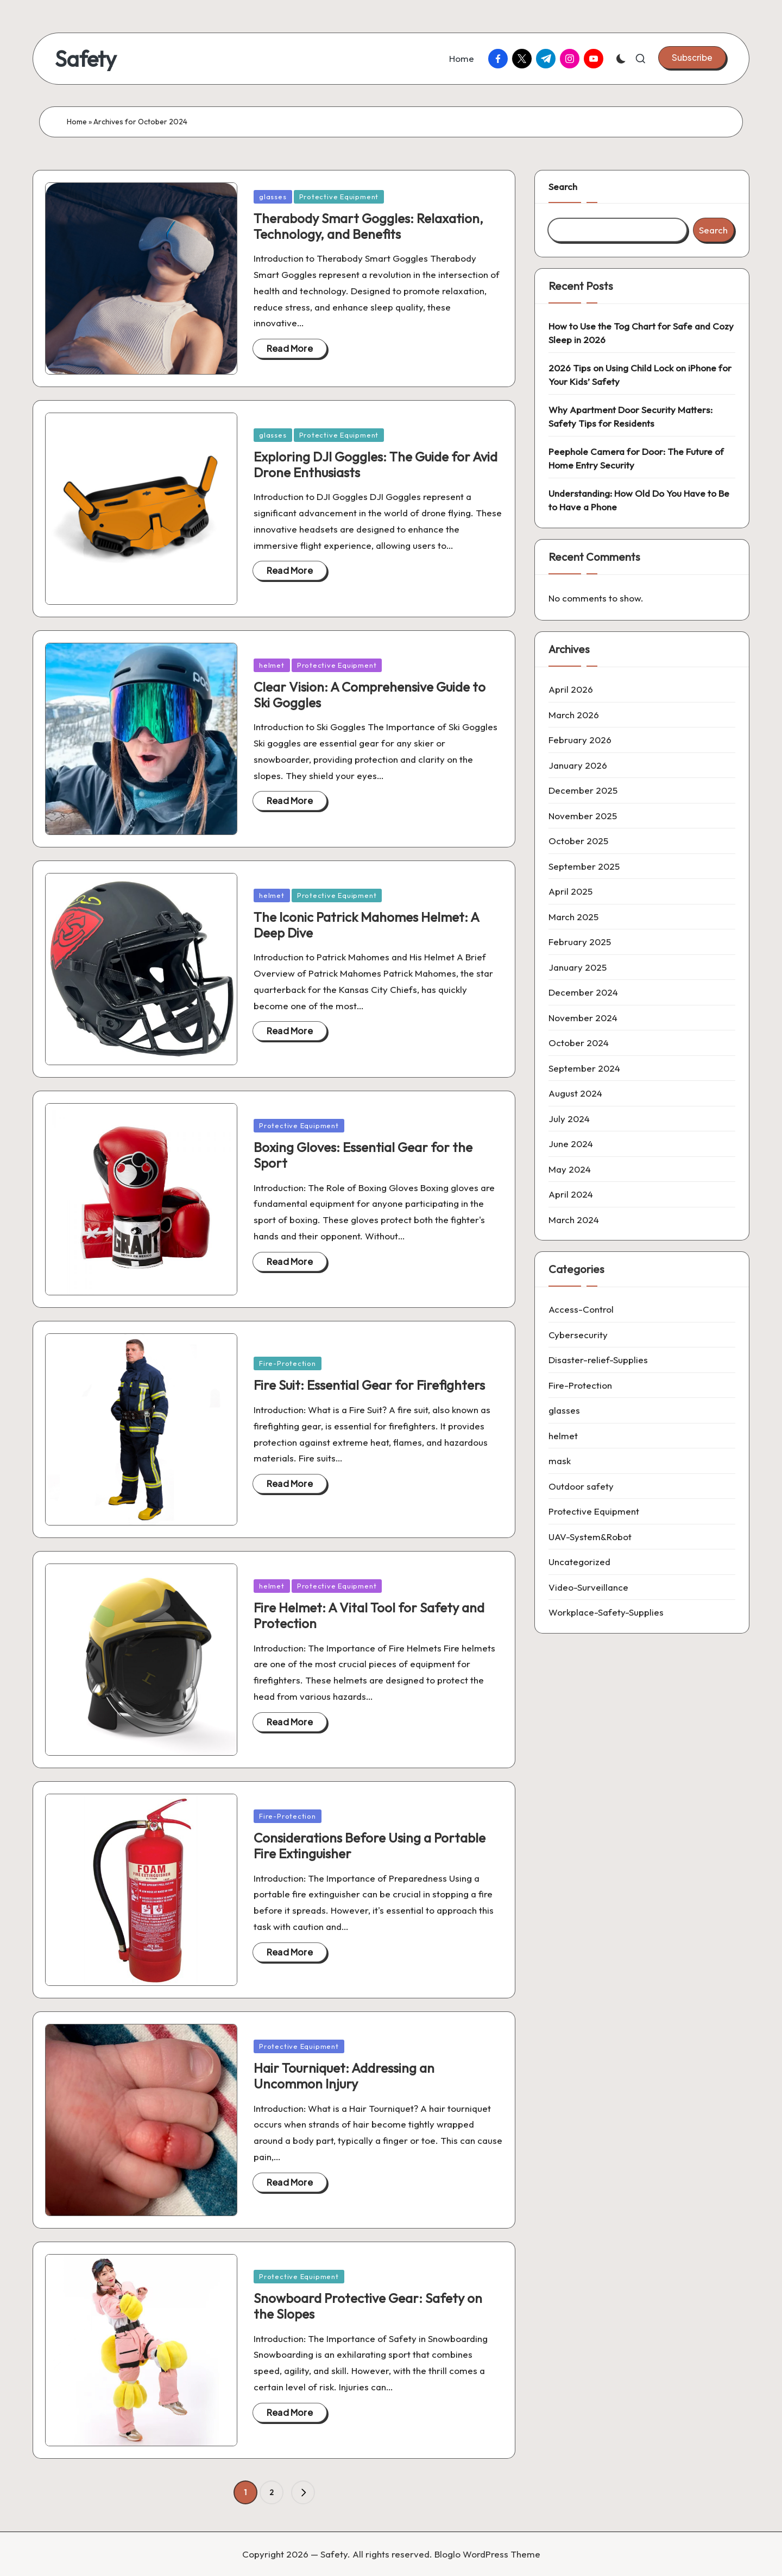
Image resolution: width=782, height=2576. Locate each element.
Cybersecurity (578, 1334)
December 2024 (583, 992)
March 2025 (573, 916)
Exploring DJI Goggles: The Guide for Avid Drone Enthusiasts (375, 464)
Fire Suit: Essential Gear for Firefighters (369, 1385)
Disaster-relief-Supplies (598, 1359)
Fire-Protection (287, 1363)
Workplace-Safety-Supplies (606, 1612)
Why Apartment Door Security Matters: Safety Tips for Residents (630, 416)
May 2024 (569, 1169)
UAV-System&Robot (590, 1536)
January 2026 (577, 765)
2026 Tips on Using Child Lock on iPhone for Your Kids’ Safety (639, 375)
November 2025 (582, 815)
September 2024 (584, 1068)
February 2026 (579, 739)
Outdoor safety (581, 1486)
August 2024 (575, 1093)
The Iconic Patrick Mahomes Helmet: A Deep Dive (366, 925)
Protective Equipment (339, 196)
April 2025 (570, 891)
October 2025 (578, 840)
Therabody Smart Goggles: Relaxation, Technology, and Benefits (368, 226)
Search (562, 186)
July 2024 (569, 1118)
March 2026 (573, 714)
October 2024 (578, 1042)
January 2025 (577, 967)
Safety (86, 59)
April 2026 (570, 689)
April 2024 (570, 1194)
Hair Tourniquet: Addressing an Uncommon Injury (344, 2076)
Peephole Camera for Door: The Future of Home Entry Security (636, 458)
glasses (272, 196)
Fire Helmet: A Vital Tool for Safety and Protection (369, 1615)
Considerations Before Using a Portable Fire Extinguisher (369, 1846)
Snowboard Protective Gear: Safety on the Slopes (368, 2306)
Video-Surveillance (588, 1587)
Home (77, 121)
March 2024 (573, 1219)
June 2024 (570, 1143)
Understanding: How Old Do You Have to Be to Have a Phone (638, 500)
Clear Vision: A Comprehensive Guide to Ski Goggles (369, 695)
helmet (272, 665)
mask (559, 1460)
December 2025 (582, 790)
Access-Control (581, 1309)
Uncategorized (579, 1561)
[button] (692, 57)
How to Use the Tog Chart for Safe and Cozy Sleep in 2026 (641, 333)
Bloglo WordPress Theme (487, 2554)
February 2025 (579, 941)
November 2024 (582, 1017)
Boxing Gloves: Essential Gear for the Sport (363, 1155)
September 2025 (584, 866)
